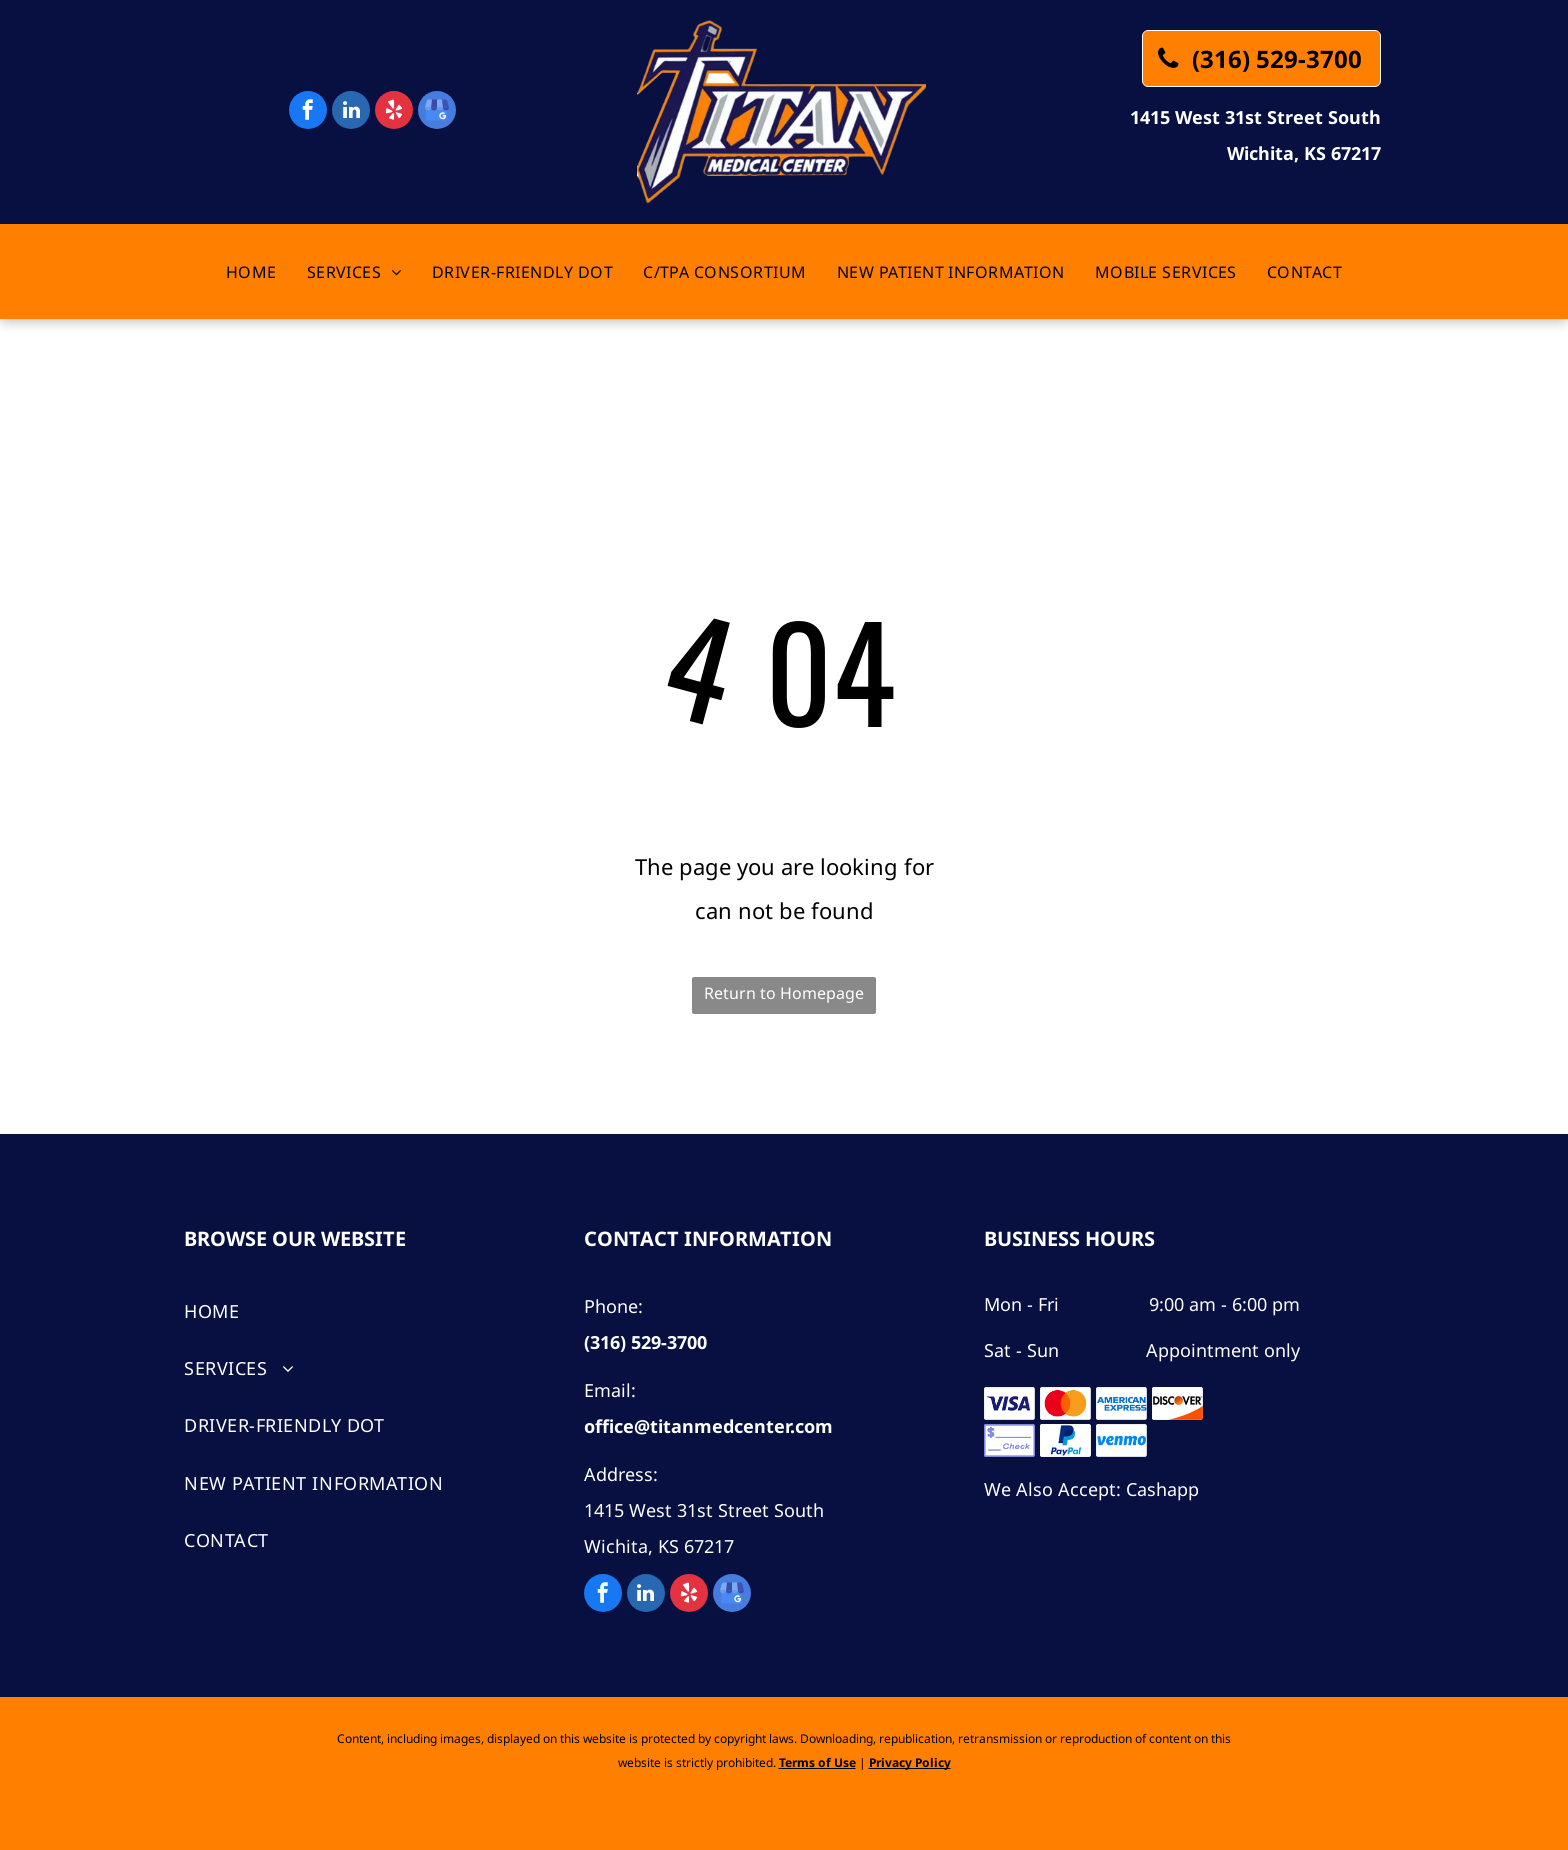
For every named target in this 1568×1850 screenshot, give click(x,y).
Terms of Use (817, 1762)
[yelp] (394, 112)
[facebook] (308, 112)
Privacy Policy (910, 1762)
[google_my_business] (437, 112)
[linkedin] (351, 112)
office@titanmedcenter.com (708, 1426)
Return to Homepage (784, 993)
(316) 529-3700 (645, 1342)
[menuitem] (251, 272)
